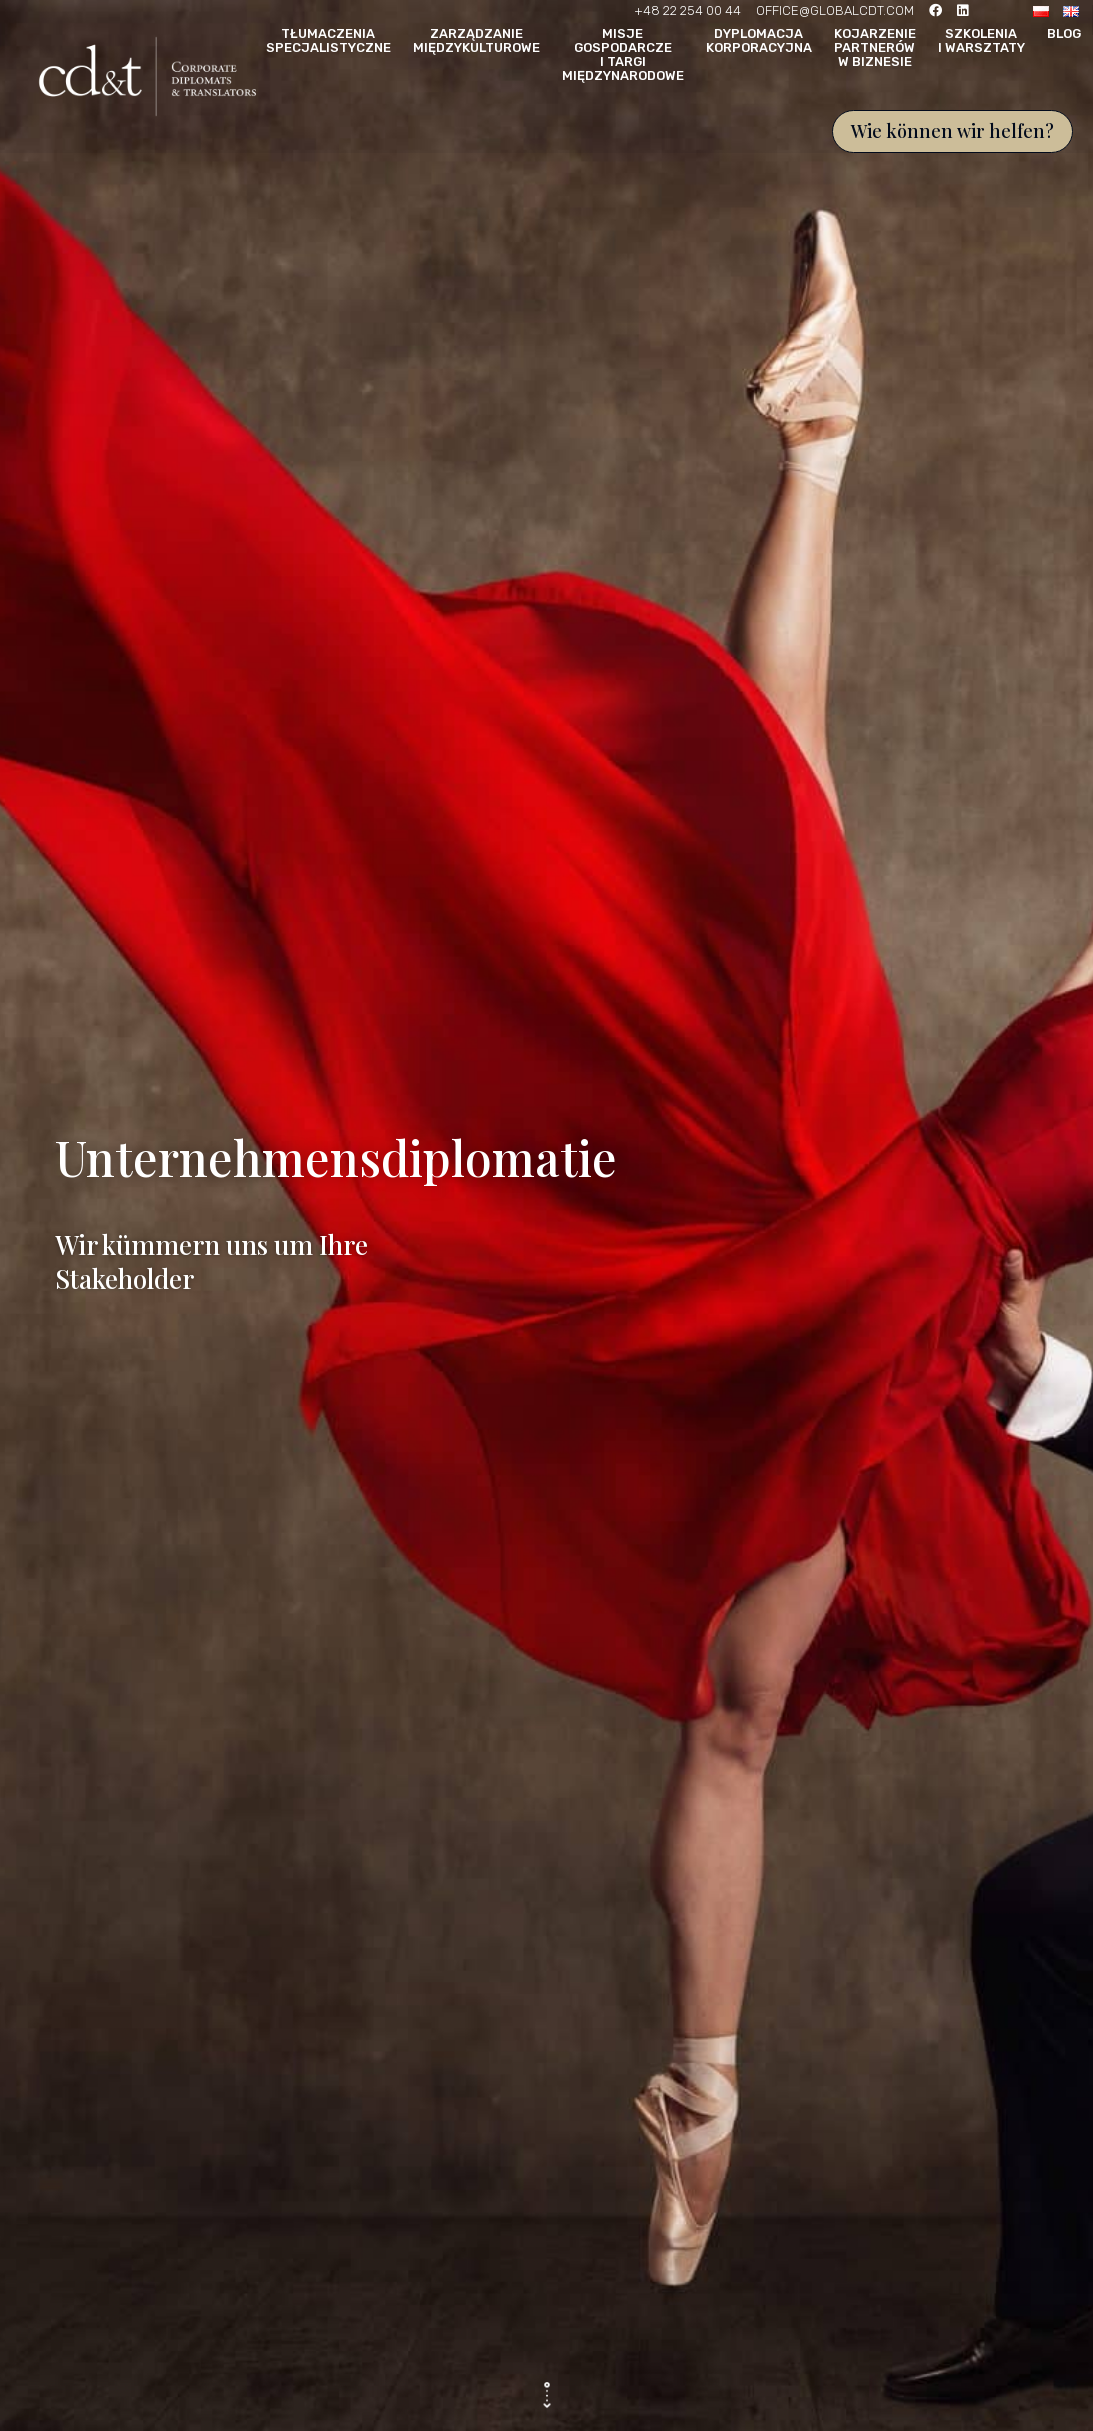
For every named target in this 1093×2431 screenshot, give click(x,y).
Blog (1064, 34)
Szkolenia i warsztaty (981, 41)
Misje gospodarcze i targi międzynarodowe (623, 55)
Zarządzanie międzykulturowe (476, 41)
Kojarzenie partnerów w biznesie (875, 48)
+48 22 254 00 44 (687, 10)
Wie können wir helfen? (952, 131)
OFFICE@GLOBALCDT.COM (835, 10)
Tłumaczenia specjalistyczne (328, 41)
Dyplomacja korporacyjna (759, 41)
